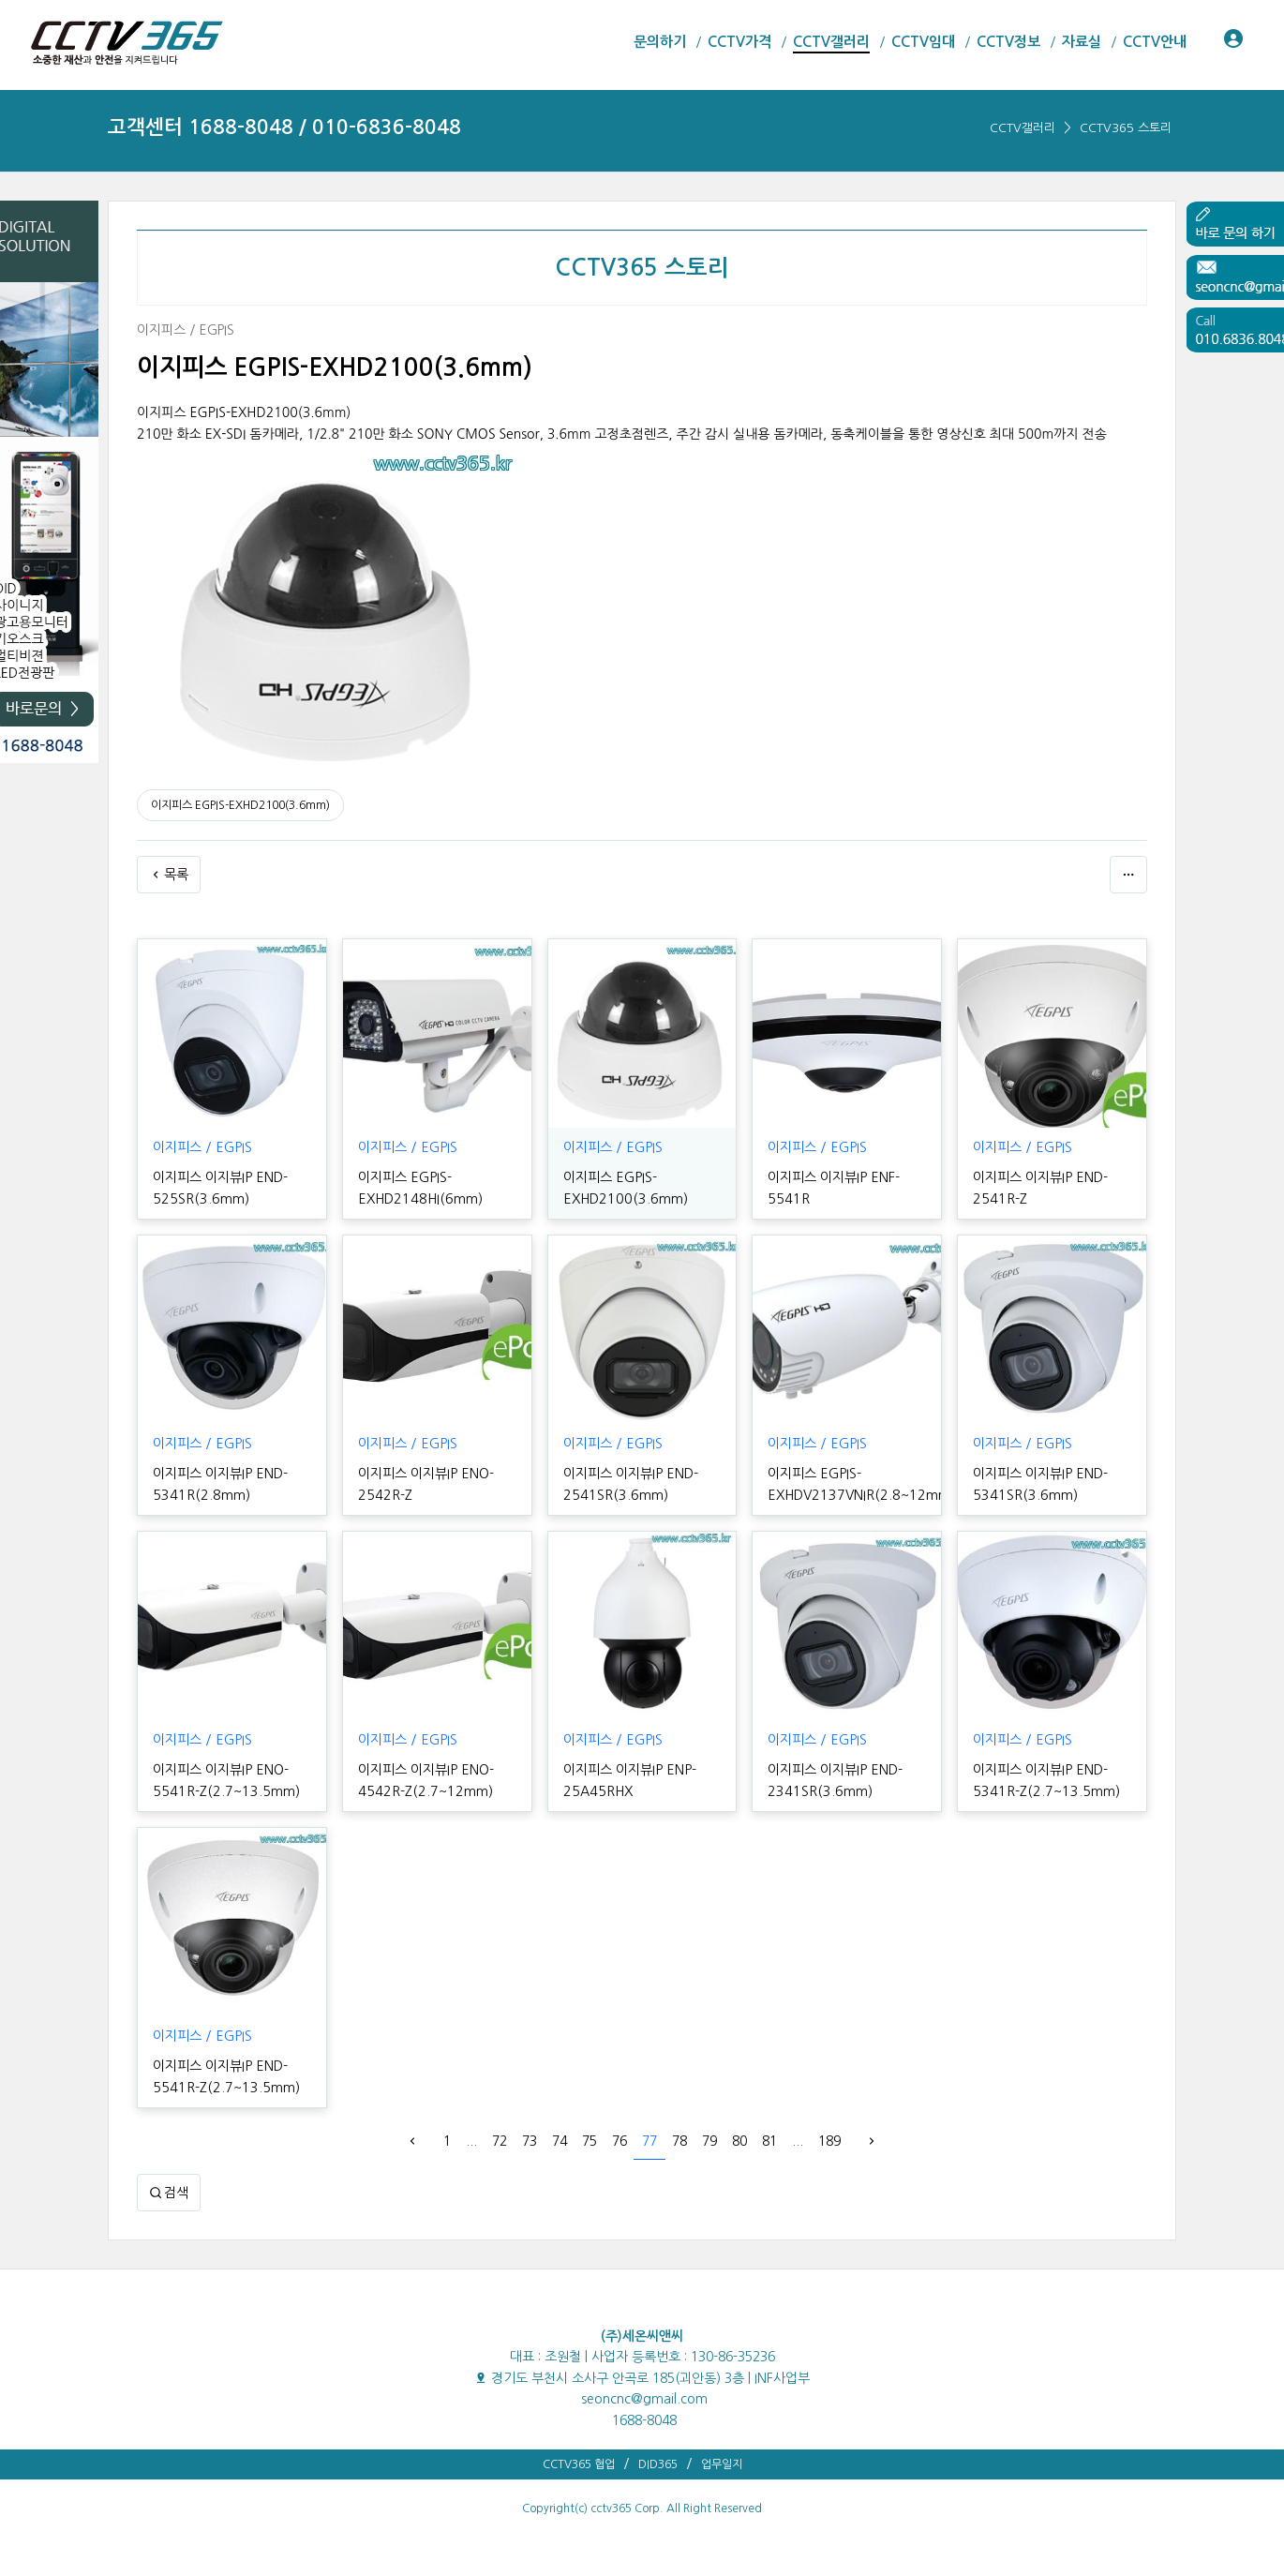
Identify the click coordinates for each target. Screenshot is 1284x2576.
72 (499, 2141)
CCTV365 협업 (579, 2464)
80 (739, 2141)
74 (559, 2141)
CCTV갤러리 (1022, 128)
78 (679, 2141)
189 (829, 2141)
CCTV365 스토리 (1126, 128)
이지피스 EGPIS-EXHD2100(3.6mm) (240, 805)
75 (589, 2141)
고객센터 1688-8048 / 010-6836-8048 (284, 127)
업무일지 (721, 2464)
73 (529, 2141)
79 (709, 2141)
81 (769, 2141)
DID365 (658, 2464)
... (471, 2141)
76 (619, 2141)
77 (649, 2141)
